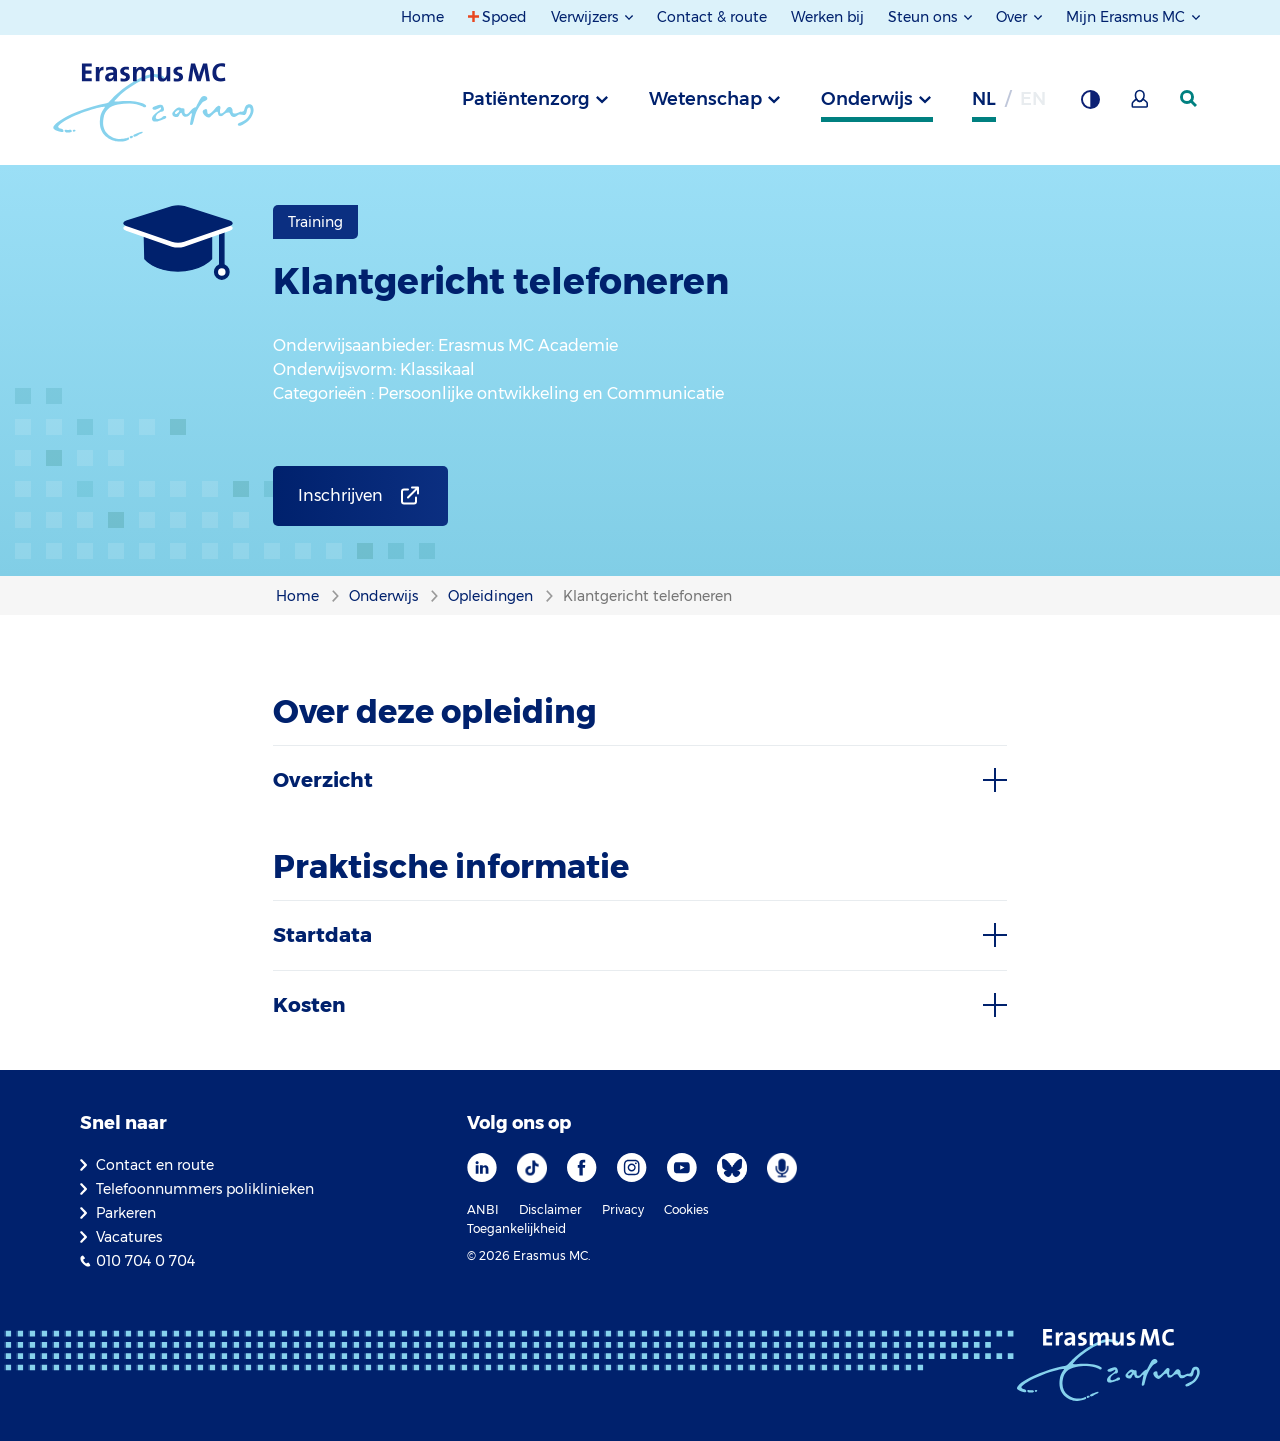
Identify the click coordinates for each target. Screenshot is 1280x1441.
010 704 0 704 (145, 1261)
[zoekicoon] (1190, 99)
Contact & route (712, 17)
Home (422, 17)
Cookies (686, 1209)
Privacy (623, 1209)
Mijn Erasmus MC (1127, 17)
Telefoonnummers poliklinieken (205, 1189)
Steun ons (924, 17)
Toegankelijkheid (516, 1228)
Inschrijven (340, 495)
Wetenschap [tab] (705, 99)
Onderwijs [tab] (867, 99)
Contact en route (155, 1165)
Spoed (504, 17)
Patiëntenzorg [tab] (526, 99)
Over (1013, 17)
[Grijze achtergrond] (1090, 105)
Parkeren (126, 1213)
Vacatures (129, 1237)
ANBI (483, 1209)
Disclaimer (550, 1209)
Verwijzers (586, 17)
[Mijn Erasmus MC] (1141, 105)
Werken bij (827, 17)
